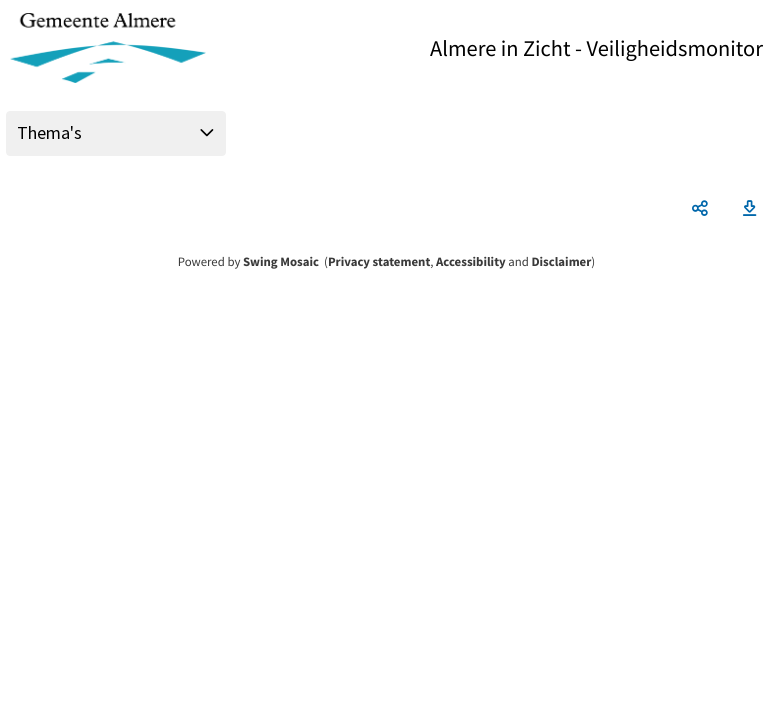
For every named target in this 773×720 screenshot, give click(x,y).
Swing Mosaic (281, 262)
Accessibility (471, 262)
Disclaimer (561, 262)
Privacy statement (379, 262)
